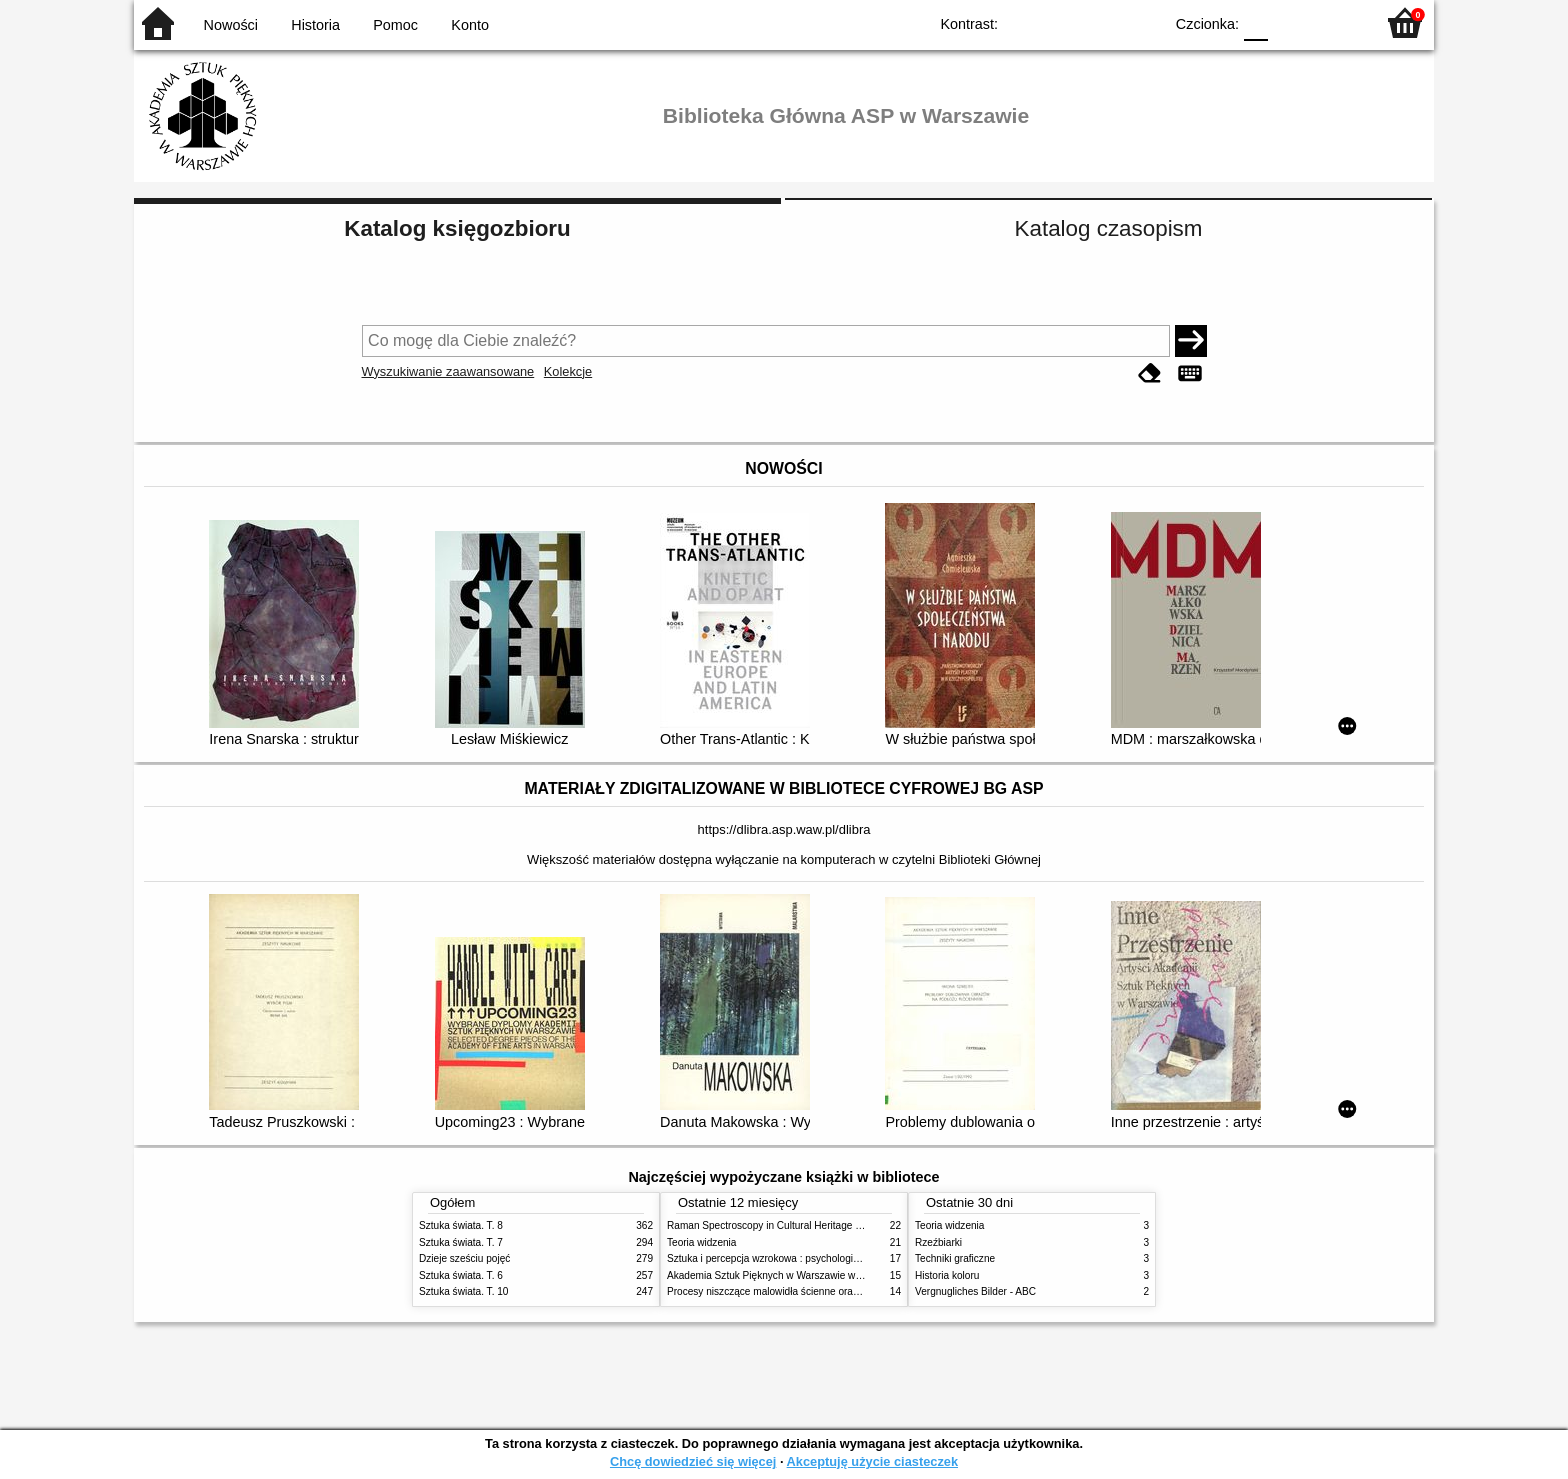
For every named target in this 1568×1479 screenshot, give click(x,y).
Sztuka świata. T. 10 (463, 1291)
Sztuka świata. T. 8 (461, 1225)
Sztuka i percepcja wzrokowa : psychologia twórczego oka (796, 1258)
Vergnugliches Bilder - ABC (975, 1291)
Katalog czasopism (1109, 228)
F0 (1255, 22)
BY (1141, 22)
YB (1101, 22)
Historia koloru (947, 1275)
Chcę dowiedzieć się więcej (693, 1461)
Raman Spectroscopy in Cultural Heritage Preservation (789, 1225)
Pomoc (395, 25)
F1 (1290, 22)
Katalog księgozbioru (457, 228)
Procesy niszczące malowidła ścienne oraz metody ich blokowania (815, 1291)
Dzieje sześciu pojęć (464, 1258)
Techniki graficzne (955, 1258)
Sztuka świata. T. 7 (461, 1242)
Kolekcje (568, 371)
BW (1061, 22)
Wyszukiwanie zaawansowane (448, 371)
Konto (470, 25)
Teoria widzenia (701, 1242)
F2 (1336, 22)
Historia (315, 25)
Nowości (231, 25)
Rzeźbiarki (938, 1242)
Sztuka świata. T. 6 (461, 1275)
